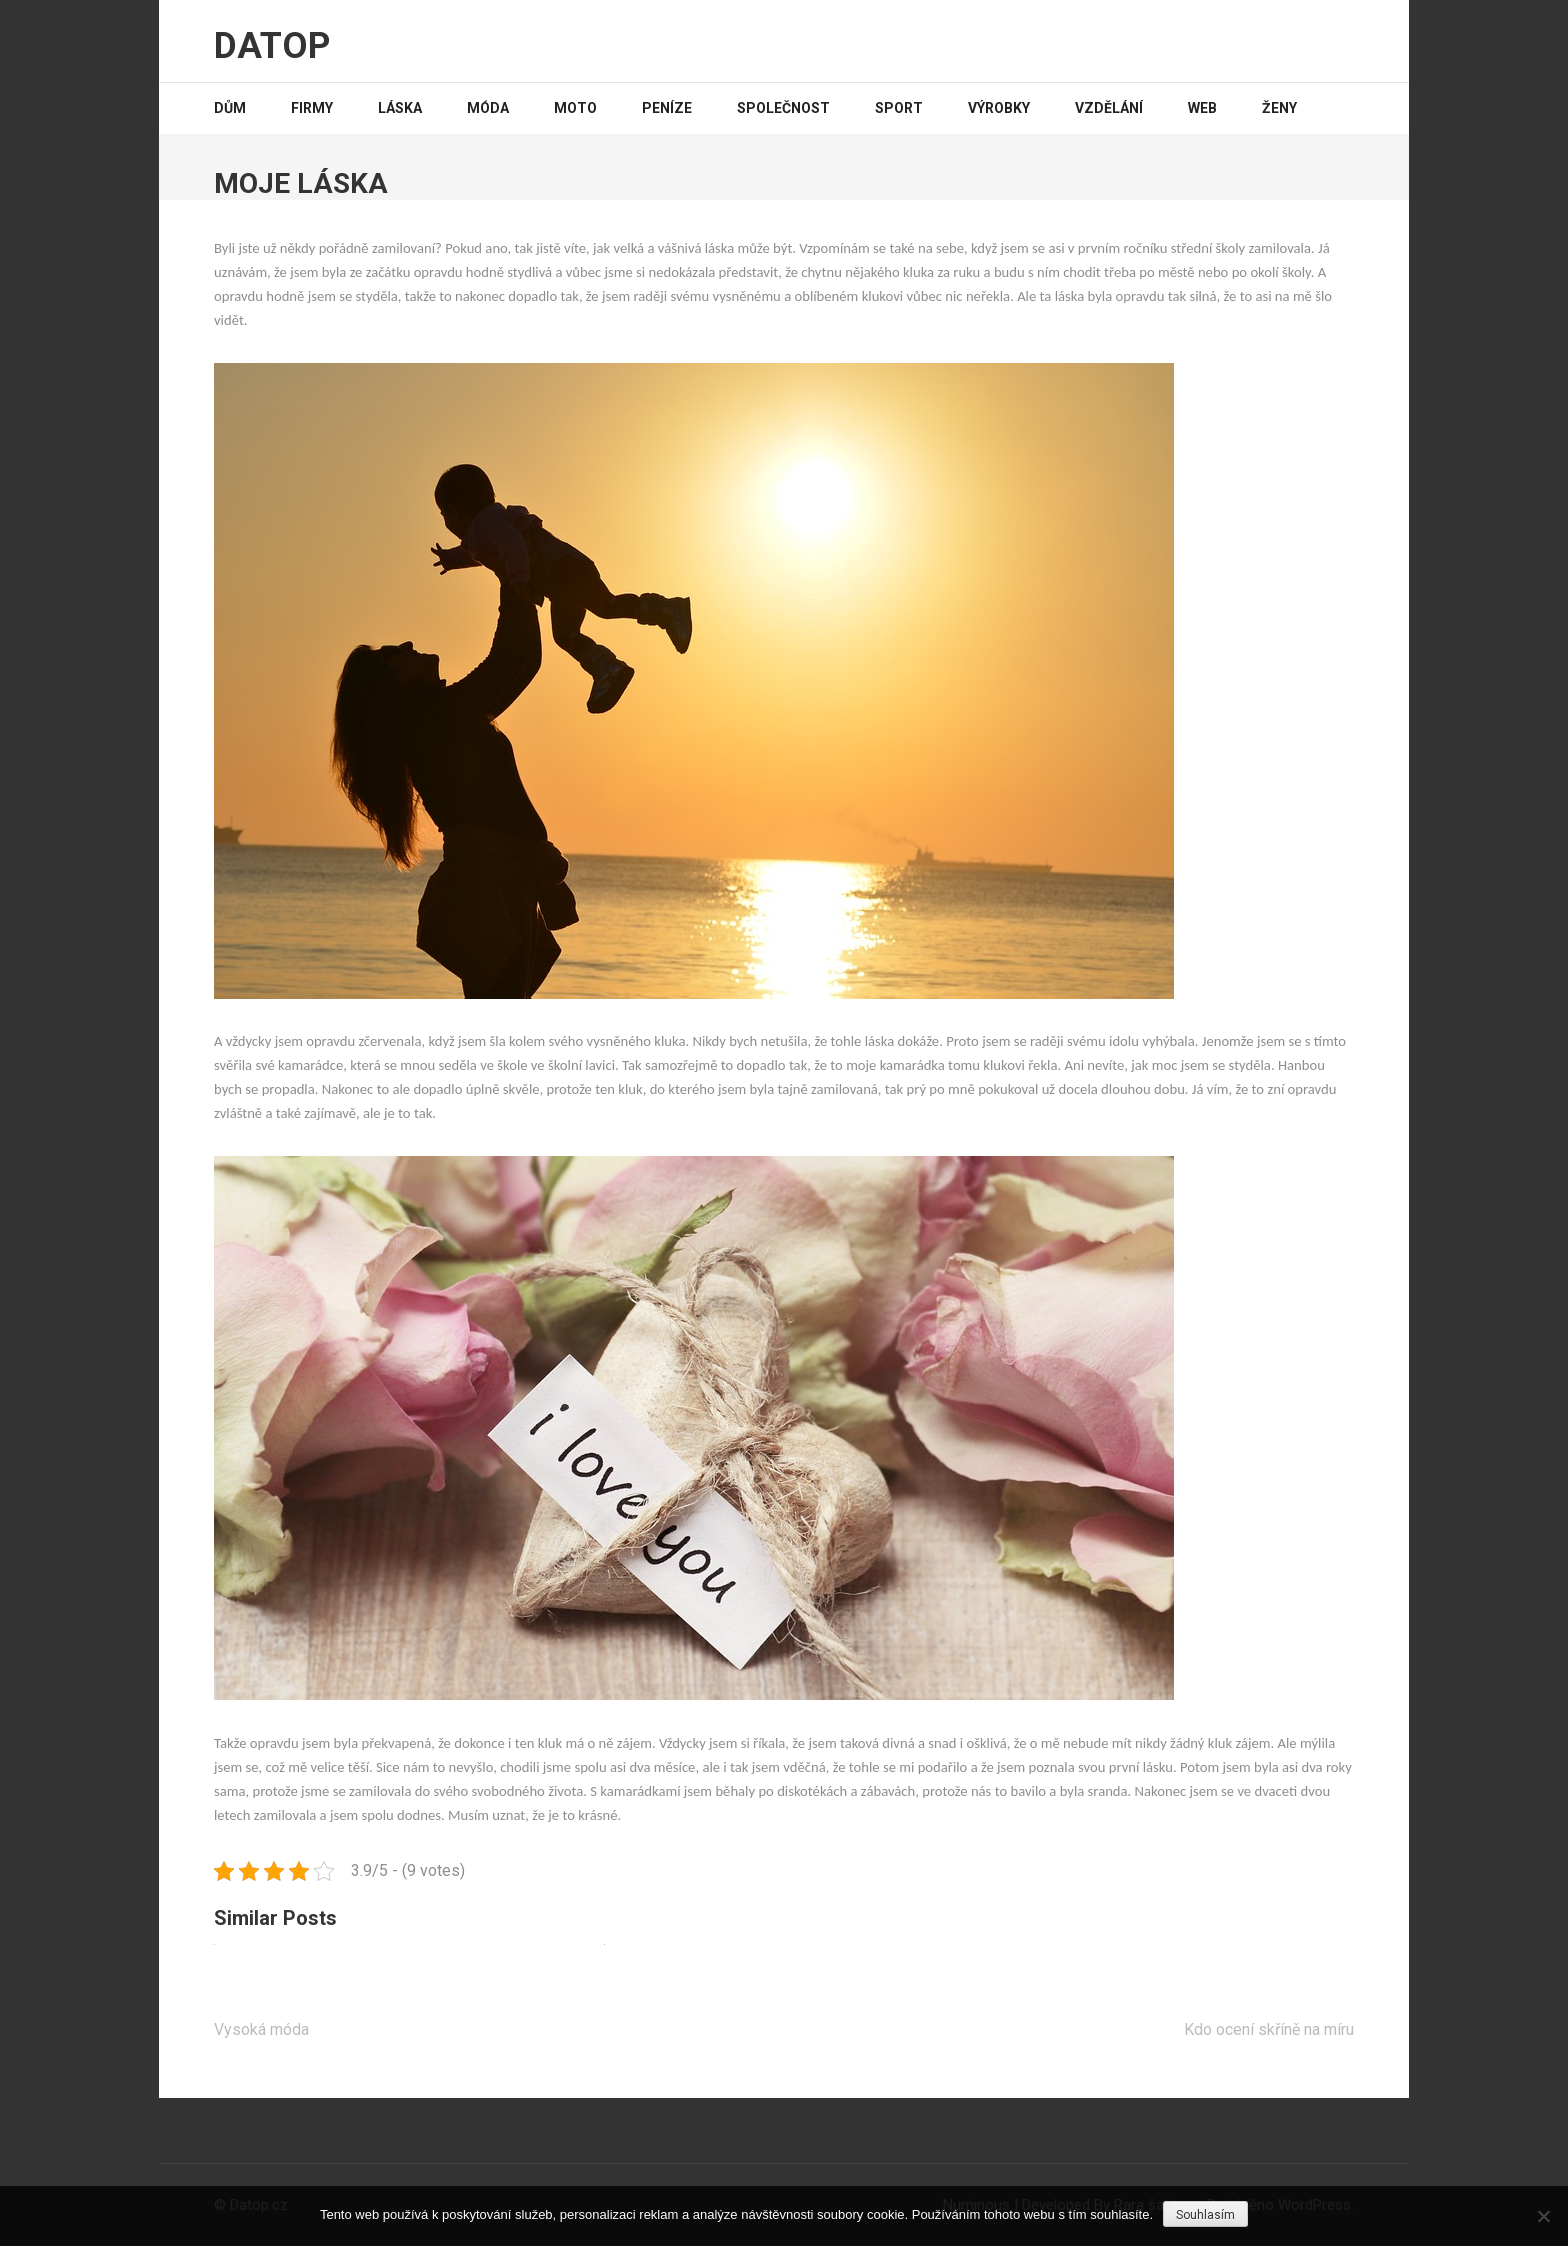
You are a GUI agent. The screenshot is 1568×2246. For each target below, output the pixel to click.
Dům (230, 108)
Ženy (1279, 108)
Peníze (667, 108)
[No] (1543, 2216)
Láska (400, 108)
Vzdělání (1109, 108)
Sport (899, 108)
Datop (272, 46)
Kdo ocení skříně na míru (1269, 2029)
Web (1202, 108)
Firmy (312, 108)
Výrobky (999, 108)
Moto (575, 108)
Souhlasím (1205, 2215)
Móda (488, 108)
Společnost (783, 108)
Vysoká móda (261, 2029)
